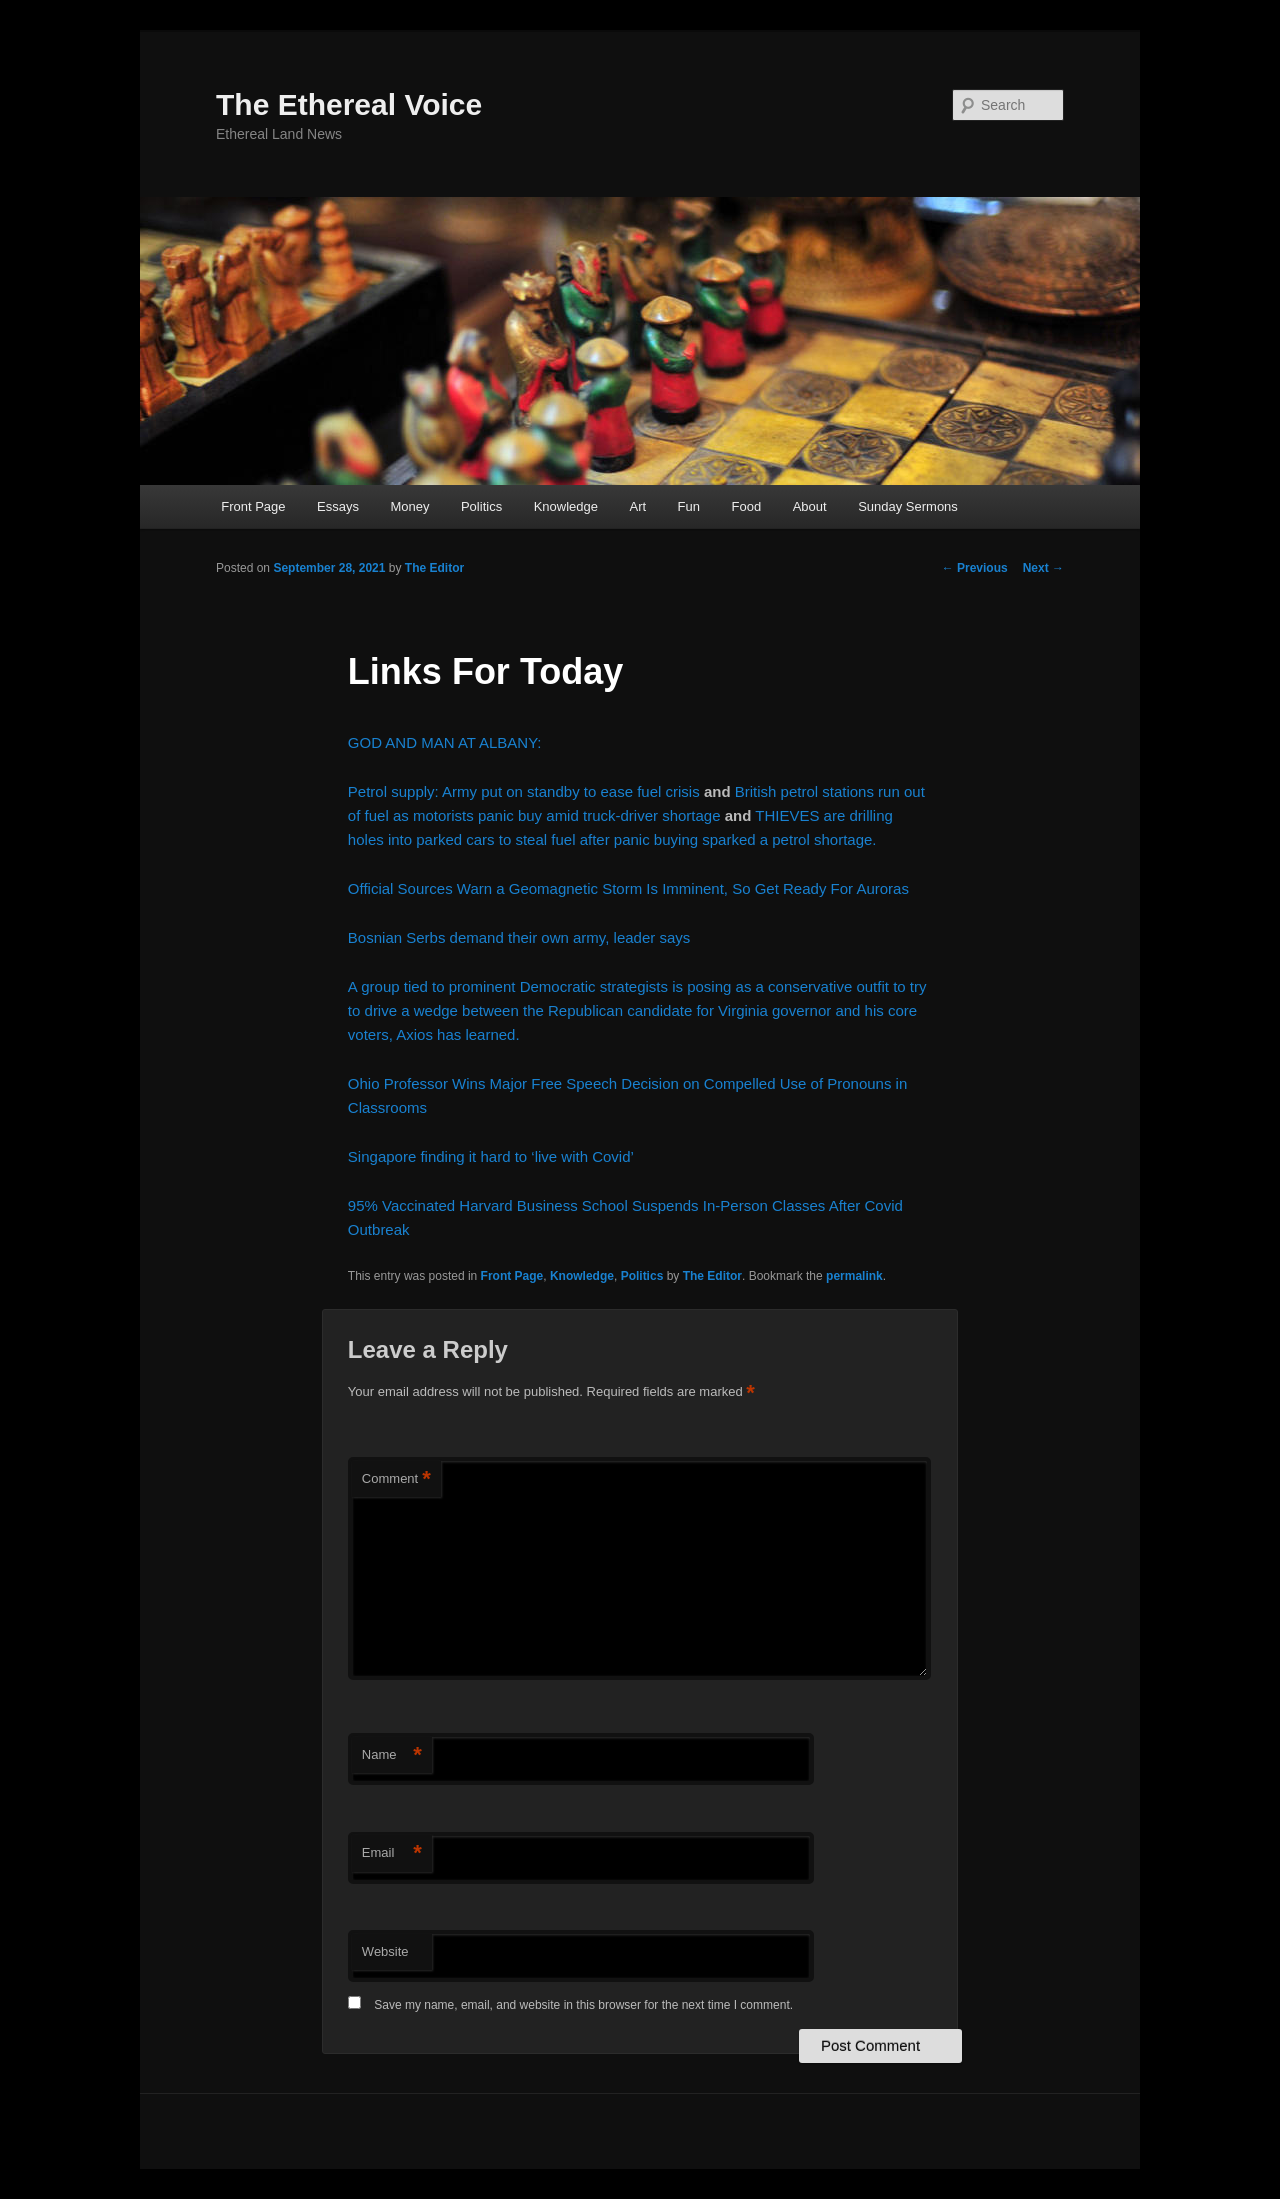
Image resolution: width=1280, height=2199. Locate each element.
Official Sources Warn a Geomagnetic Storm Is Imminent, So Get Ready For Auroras (628, 888)
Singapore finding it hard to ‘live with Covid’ (491, 1156)
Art (637, 506)
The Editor (434, 568)
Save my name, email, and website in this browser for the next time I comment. (583, 2005)
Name (392, 1755)
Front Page (253, 506)
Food (747, 506)
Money (409, 506)
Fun (689, 506)
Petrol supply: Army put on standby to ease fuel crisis (524, 791)
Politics (481, 506)
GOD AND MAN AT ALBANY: (445, 742)
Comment (396, 1479)
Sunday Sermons (908, 506)
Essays (338, 506)
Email (392, 1853)
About (810, 506)
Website (385, 1951)
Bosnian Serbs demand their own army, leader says (519, 937)
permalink (854, 1276)
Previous (975, 568)
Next (1043, 568)
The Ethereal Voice (349, 104)
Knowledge (566, 506)
